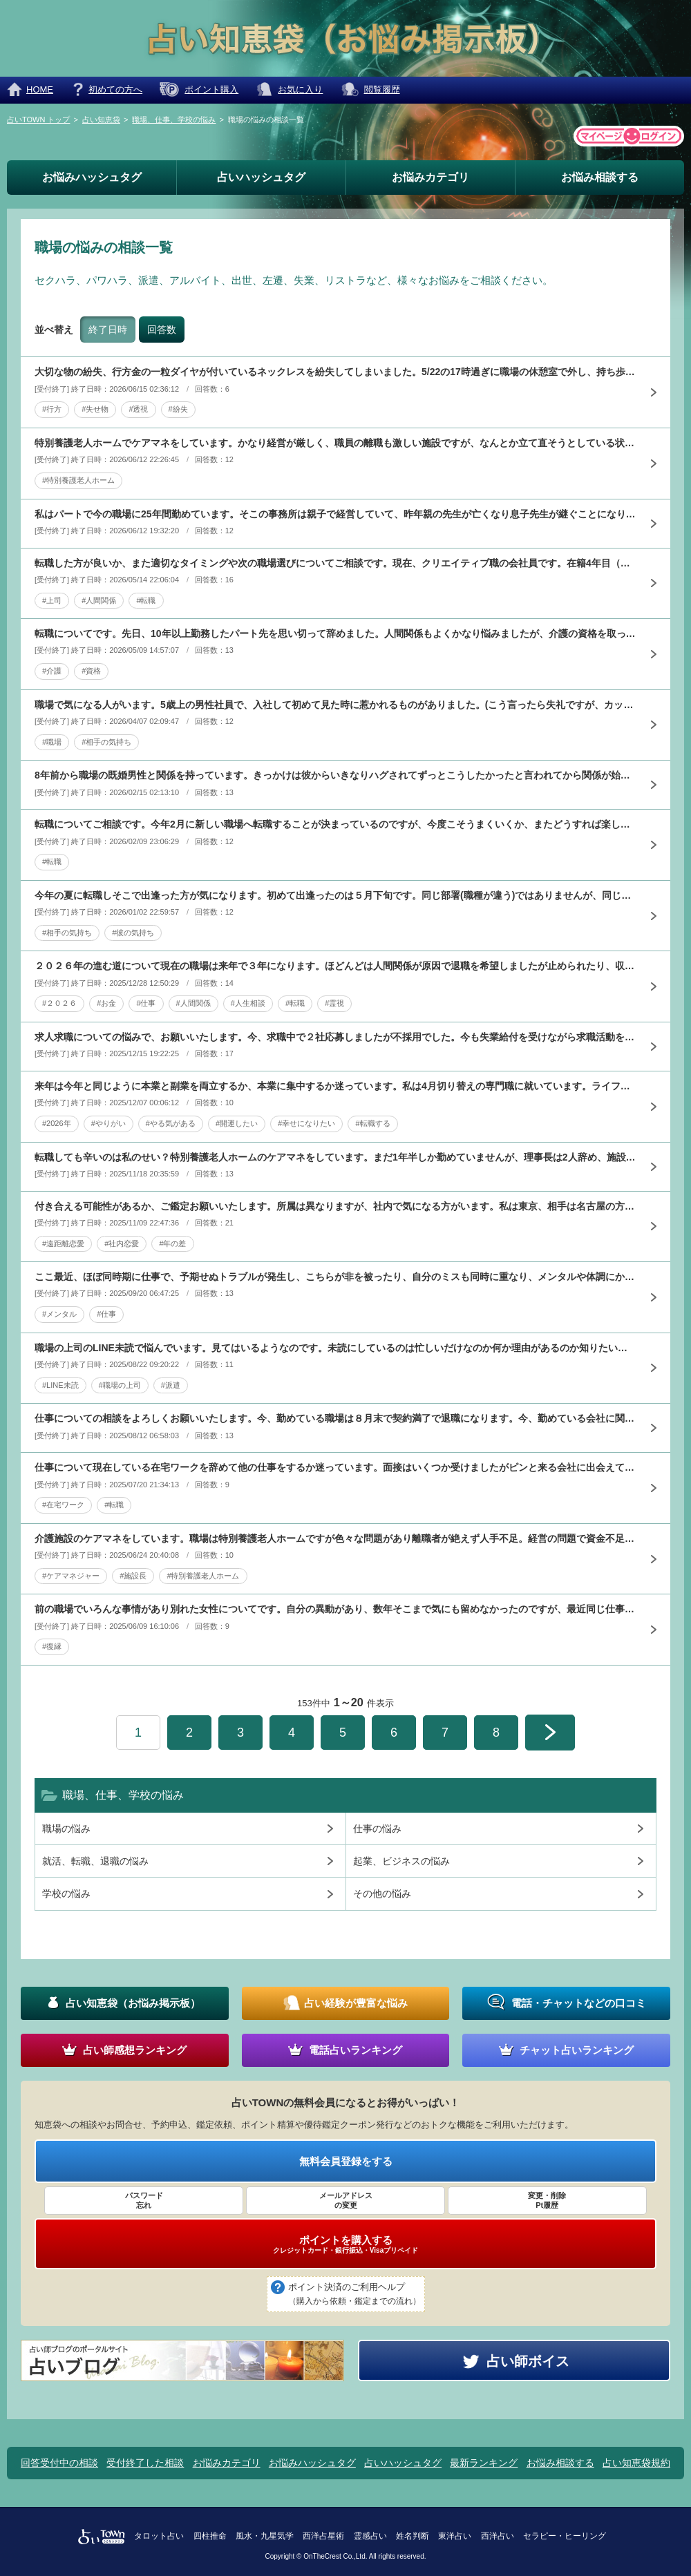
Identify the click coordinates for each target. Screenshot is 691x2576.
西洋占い (497, 2536)
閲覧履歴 (382, 89)
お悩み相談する (599, 177)
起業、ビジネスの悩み (401, 1861)
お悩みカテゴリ (430, 177)
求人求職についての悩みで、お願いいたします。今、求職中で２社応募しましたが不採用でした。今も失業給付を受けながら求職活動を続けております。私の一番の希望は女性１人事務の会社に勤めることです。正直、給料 (335, 1036)
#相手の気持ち (106, 742)
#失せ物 (95, 409)
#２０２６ (59, 1003)
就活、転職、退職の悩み (95, 1861)
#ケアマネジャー (71, 1576)
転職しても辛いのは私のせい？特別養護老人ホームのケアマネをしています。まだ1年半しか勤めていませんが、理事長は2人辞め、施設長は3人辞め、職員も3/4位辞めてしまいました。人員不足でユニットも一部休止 (335, 1157)
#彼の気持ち (133, 932)
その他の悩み (382, 1893)
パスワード (143, 2201)
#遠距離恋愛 (63, 1243)
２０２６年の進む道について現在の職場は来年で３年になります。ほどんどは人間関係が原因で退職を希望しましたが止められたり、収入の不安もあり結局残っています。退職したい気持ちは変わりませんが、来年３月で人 (335, 965)
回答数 (161, 329)
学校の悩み (66, 1893)
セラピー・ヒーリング (564, 2536)
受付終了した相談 (145, 2462)
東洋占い (454, 2536)
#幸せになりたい (306, 1123)
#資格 (91, 671)
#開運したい (237, 1123)
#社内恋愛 (121, 1243)
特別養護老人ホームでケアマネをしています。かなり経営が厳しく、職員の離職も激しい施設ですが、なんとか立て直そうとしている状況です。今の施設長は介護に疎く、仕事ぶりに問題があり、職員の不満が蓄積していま (335, 442)
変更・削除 (547, 2201)
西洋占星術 (323, 2536)
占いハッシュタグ (261, 177)
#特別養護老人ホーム (78, 480)
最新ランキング (484, 2462)
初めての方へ (115, 89)
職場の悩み (66, 1828)
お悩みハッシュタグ (92, 177)
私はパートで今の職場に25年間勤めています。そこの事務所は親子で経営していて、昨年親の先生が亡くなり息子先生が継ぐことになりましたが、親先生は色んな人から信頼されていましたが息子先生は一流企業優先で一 (335, 513)
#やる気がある (171, 1123)
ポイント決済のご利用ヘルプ (354, 2295)
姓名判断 (412, 2536)
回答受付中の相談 (59, 2462)
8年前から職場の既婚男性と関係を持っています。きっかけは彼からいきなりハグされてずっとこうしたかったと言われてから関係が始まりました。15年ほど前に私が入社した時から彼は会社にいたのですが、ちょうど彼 (335, 775)
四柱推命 (210, 2536)
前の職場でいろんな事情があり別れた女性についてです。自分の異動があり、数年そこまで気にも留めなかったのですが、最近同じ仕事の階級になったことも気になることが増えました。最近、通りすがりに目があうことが (335, 1608)
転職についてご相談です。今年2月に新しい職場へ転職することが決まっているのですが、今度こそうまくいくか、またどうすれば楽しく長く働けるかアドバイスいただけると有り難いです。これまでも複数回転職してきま (335, 824)
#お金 (106, 1003)
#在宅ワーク (63, 1504)
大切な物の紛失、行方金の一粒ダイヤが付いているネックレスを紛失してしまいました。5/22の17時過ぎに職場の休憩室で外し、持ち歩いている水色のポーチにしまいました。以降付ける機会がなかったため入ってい (335, 371)
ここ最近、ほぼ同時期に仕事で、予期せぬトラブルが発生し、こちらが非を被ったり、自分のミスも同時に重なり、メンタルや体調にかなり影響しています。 (335, 1276)
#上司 (51, 600)
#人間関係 (99, 600)
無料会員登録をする (345, 2161)
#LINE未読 (60, 1385)
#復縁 (51, 1646)
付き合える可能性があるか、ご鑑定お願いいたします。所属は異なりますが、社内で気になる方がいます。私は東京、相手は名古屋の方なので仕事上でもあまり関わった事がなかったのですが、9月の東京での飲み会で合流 (335, 1206)
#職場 (51, 742)
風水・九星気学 (265, 2536)
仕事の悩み (377, 1828)
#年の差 (172, 1243)
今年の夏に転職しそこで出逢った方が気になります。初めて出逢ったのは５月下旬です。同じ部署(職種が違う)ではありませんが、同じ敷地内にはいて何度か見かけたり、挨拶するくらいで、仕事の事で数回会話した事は (335, 895)
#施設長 (133, 1576)
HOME (39, 89)
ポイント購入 (211, 89)
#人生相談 (248, 1003)
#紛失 (178, 409)
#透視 (138, 409)
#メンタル (59, 1314)
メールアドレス (345, 2201)
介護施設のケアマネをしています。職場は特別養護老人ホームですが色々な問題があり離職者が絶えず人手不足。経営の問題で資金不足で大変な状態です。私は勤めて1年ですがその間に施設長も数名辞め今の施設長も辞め (335, 1538)
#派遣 (170, 1385)
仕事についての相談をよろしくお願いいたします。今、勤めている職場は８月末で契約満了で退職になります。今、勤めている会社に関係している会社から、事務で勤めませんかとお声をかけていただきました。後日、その (335, 1418)
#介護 (51, 671)
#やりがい (108, 1123)
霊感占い (370, 2536)
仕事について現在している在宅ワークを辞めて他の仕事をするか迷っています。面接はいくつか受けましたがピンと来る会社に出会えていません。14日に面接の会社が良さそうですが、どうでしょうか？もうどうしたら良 (335, 1467)
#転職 (145, 600)
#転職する (372, 1123)
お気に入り (300, 89)
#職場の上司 (120, 1385)
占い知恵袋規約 (636, 2462)
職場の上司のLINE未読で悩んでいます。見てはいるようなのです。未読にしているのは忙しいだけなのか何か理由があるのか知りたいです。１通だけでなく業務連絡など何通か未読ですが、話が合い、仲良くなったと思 (335, 1347)
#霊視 (334, 1003)
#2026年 (56, 1123)
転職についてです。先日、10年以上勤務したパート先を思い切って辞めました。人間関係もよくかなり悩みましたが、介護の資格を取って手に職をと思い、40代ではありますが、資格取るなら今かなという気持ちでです (335, 633)
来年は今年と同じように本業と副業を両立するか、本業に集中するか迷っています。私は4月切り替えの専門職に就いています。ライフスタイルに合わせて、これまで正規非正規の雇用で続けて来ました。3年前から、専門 (335, 1085)
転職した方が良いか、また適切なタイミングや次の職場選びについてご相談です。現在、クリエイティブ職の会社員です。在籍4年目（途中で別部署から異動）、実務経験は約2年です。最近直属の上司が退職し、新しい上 (335, 563)
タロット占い (159, 2536)
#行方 (51, 409)
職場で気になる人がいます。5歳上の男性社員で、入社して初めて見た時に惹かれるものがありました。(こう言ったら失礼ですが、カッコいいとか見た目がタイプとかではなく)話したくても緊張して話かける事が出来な (335, 704)
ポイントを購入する (345, 2244)
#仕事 (145, 1003)
